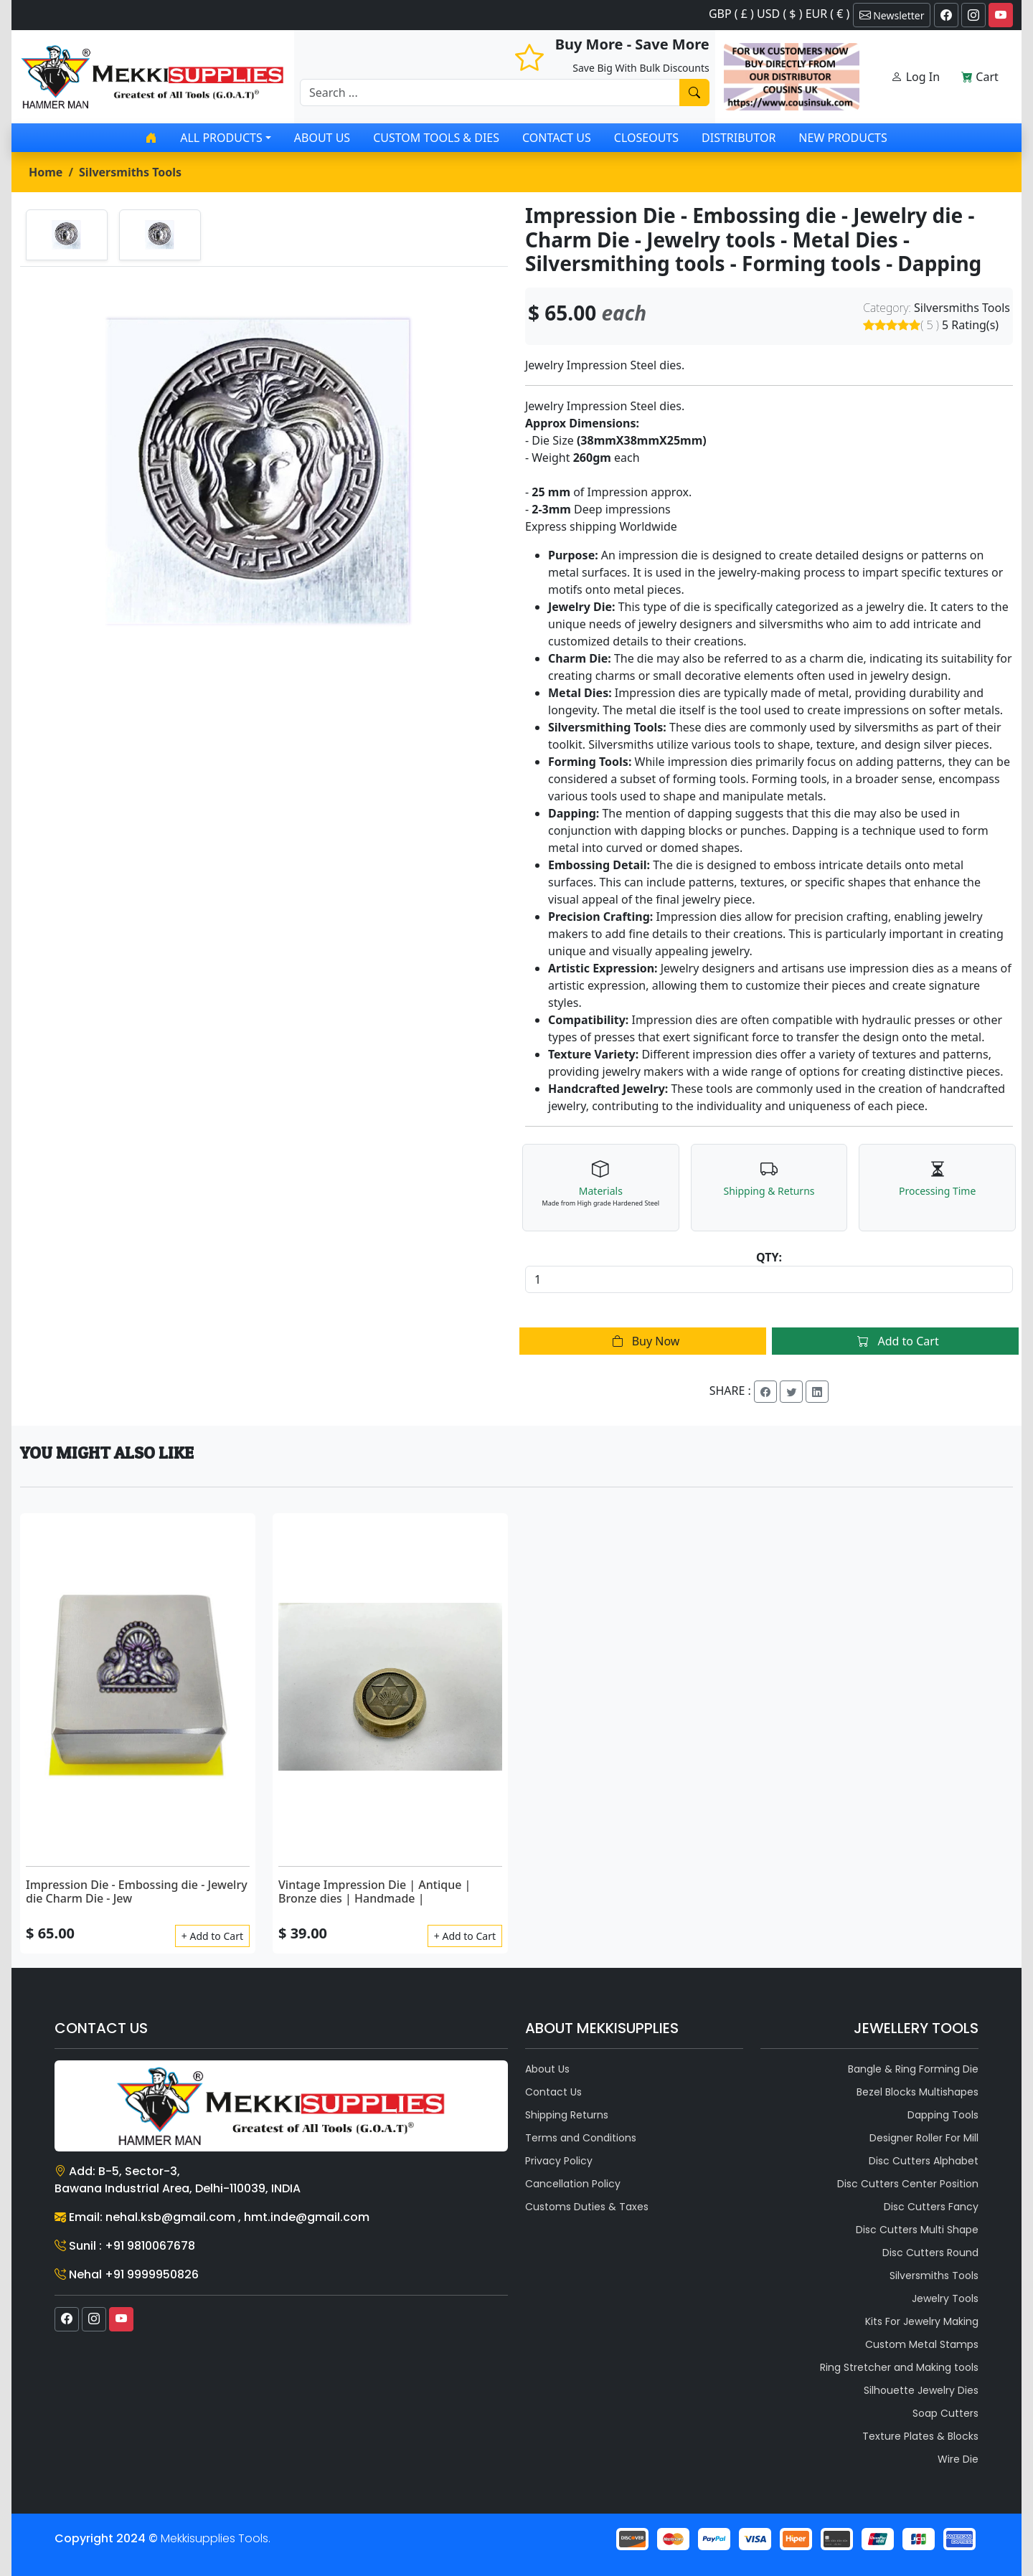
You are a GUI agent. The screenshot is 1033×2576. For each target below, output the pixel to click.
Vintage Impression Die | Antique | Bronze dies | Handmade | (374, 1891)
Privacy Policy (559, 2161)
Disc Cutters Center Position (907, 2184)
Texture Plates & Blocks (920, 2436)
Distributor (738, 138)
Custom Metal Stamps (921, 2344)
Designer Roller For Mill (923, 2138)
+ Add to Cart (212, 1936)
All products (221, 138)
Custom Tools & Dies (436, 138)
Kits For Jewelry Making (921, 2321)
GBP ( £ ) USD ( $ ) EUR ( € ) (779, 14)
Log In (915, 77)
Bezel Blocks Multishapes (917, 2092)
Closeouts (646, 138)
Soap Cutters (945, 2413)
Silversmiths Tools (130, 172)
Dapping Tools (942, 2115)
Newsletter (892, 15)
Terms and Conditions (580, 2138)
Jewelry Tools (945, 2298)
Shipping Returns (566, 2115)
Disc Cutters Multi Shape (917, 2229)
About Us (322, 138)
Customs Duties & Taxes (586, 2206)
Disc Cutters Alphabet (923, 2161)
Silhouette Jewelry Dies (921, 2390)
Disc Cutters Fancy (931, 2206)
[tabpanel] (264, 471)
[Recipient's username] (490, 92)
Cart (980, 77)
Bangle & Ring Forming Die (913, 2069)
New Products (842, 138)
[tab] (67, 234)
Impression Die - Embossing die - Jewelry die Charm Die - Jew (136, 1891)
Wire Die (958, 2459)
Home (45, 172)
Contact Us (556, 138)
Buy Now (643, 1341)
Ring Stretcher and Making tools (899, 2367)
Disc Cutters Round (930, 2252)
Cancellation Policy (573, 2184)
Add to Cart (895, 1341)
